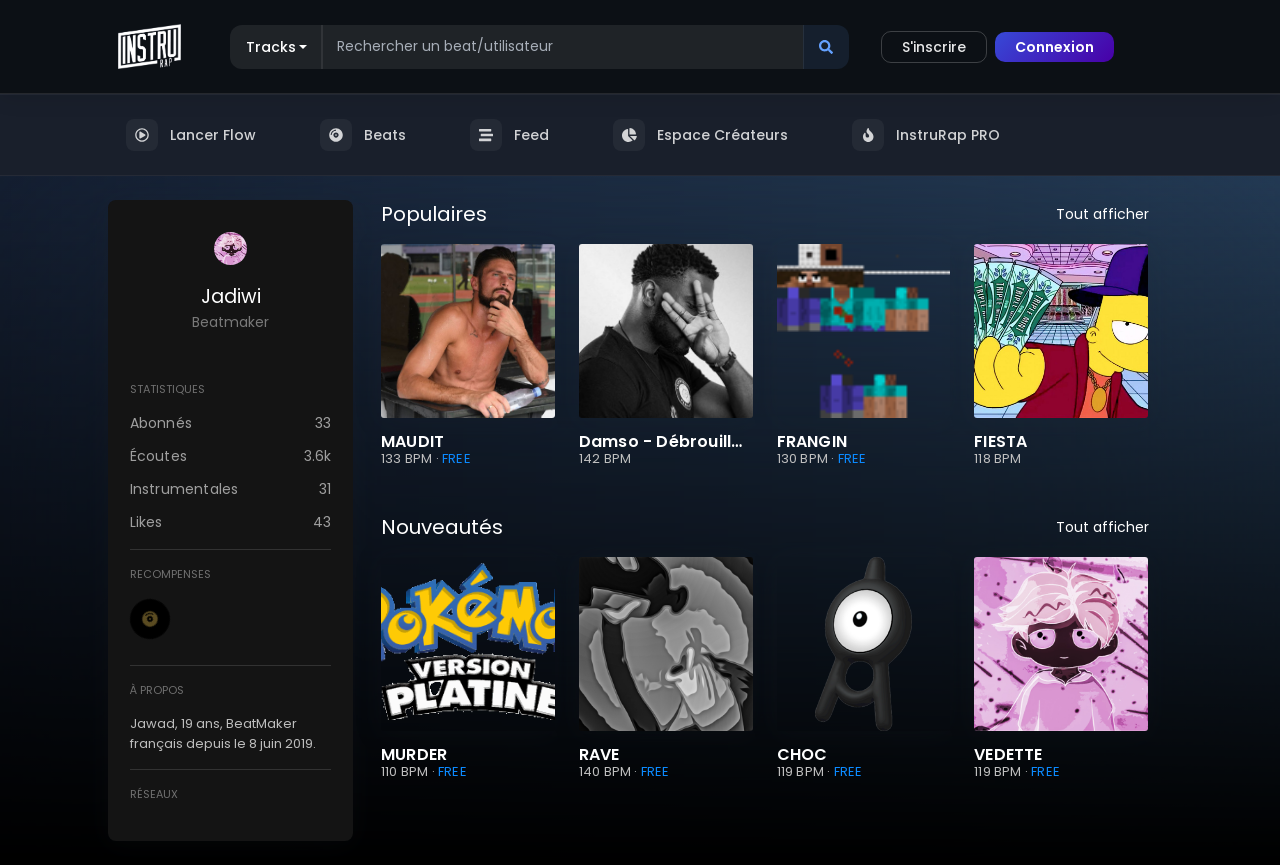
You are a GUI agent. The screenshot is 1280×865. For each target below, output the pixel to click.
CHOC (802, 755)
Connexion (1054, 47)
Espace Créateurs (700, 135)
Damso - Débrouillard (666, 442)
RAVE (599, 755)
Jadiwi (231, 296)
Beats (363, 135)
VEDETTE (1008, 755)
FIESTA (1000, 442)
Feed (509, 135)
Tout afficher (1102, 214)
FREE (456, 458)
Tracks (271, 47)
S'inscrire (934, 47)
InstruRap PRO (926, 135)
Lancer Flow (191, 135)
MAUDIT (412, 442)
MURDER (414, 755)
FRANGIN (812, 442)
